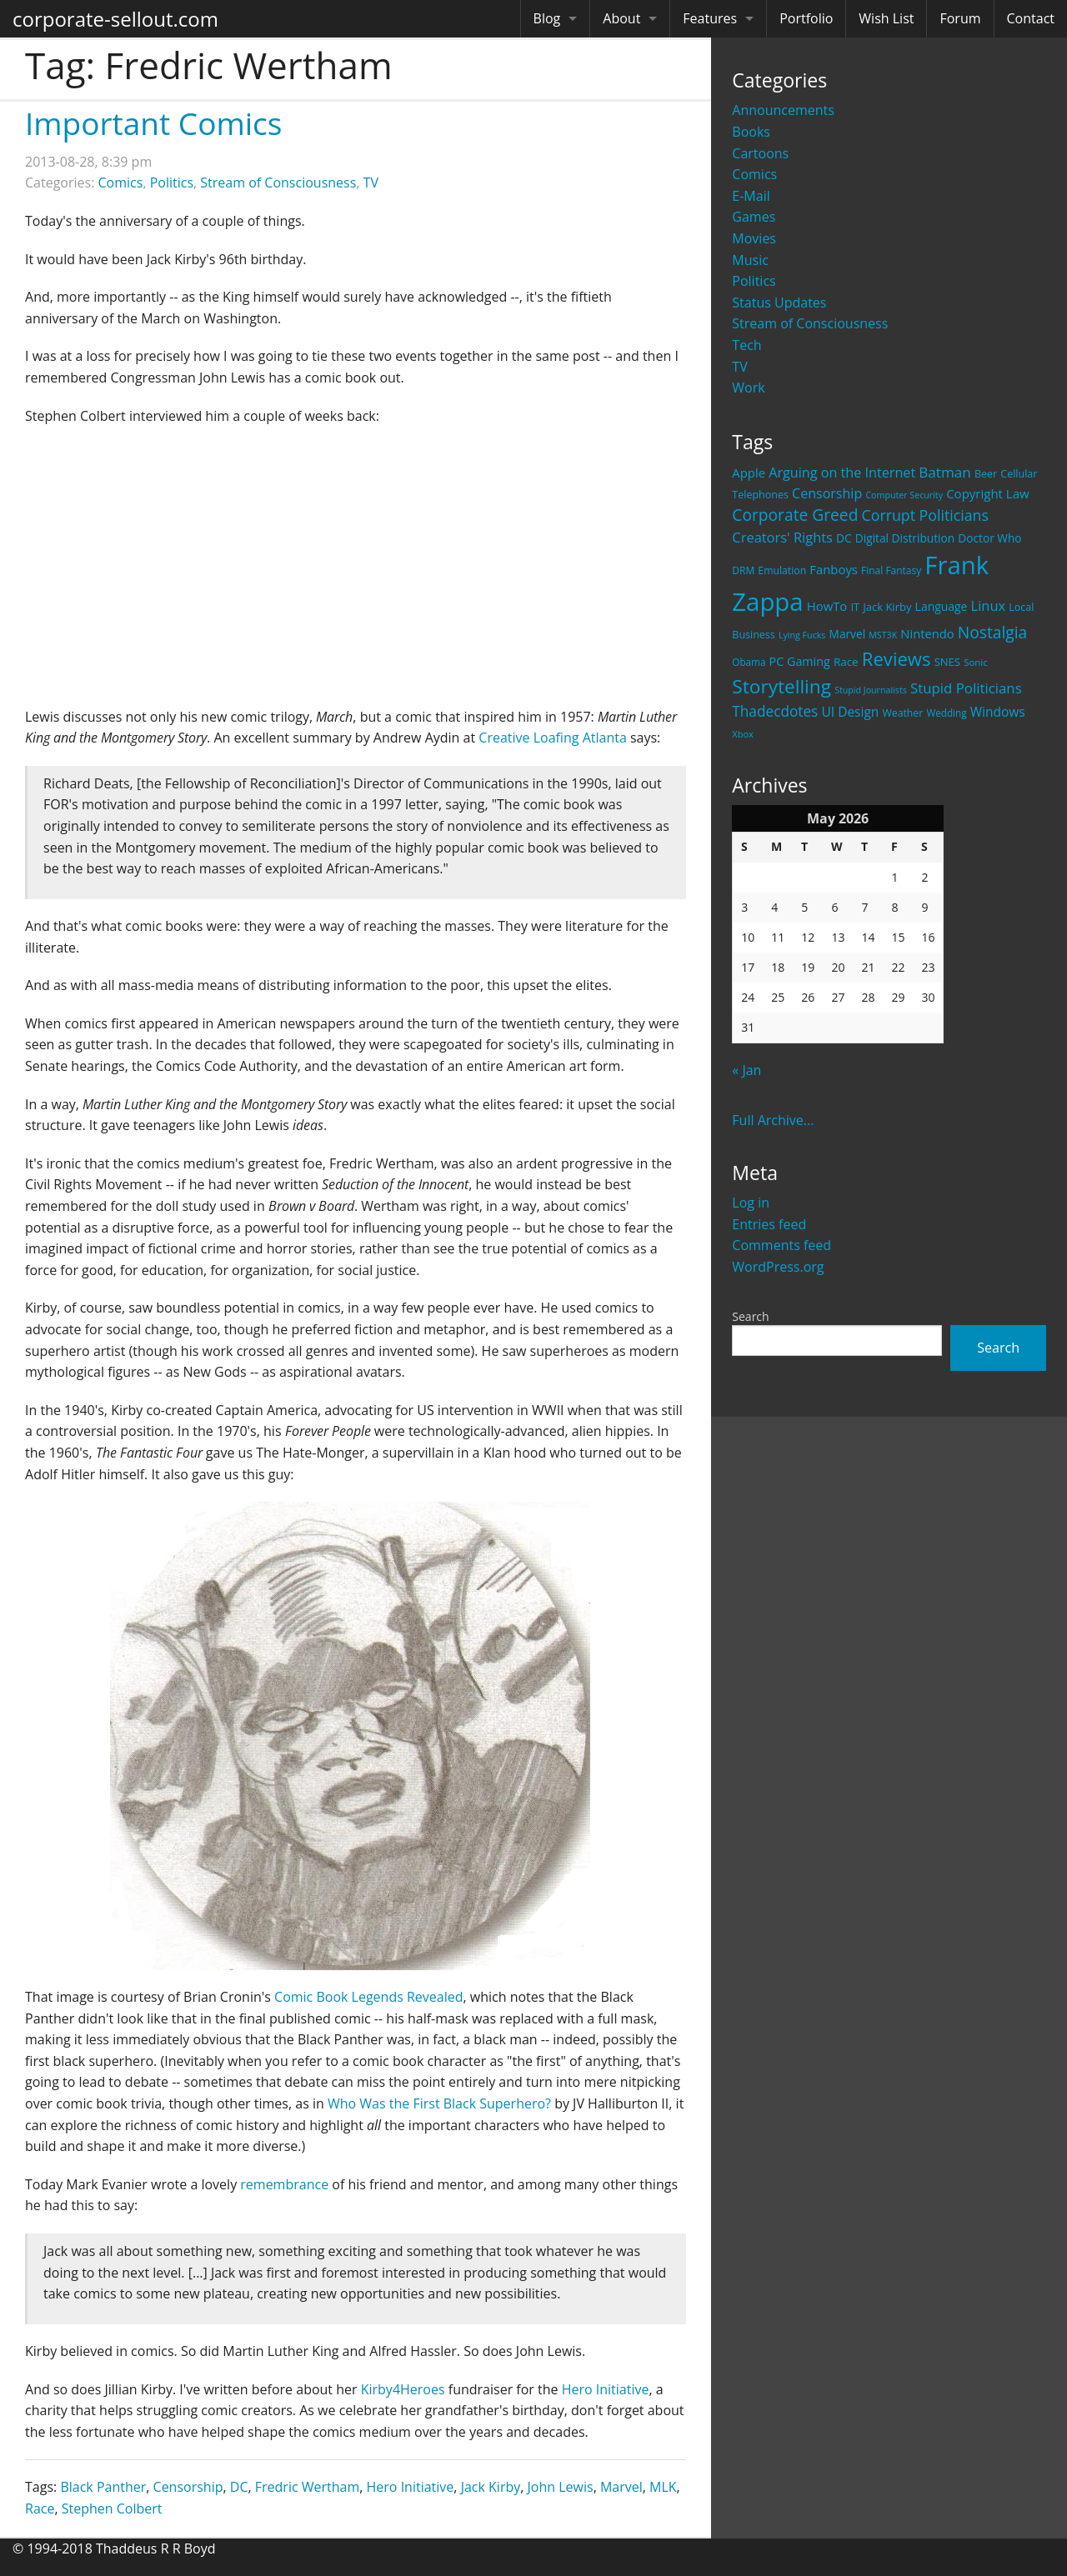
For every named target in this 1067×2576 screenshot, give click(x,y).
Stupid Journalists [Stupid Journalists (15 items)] (870, 690)
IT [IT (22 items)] (854, 606)
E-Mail (750, 196)
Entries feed (769, 1224)
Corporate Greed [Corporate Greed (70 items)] (795, 514)
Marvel (621, 2487)
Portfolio (806, 18)
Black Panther (103, 2487)
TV (739, 367)
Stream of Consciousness (810, 323)
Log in (750, 1202)
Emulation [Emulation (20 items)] (782, 570)
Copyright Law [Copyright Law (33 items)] (987, 493)
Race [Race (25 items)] (846, 661)
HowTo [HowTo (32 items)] (827, 606)
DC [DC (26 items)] (844, 538)
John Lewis (561, 2487)
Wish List (886, 18)
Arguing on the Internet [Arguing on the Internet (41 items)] (842, 472)
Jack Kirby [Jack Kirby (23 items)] (887, 606)
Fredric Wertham (307, 2487)
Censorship (188, 2487)
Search (750, 1316)
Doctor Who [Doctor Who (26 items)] (989, 538)
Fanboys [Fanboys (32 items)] (833, 569)
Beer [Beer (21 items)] (985, 474)
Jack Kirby (491, 2487)
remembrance (284, 2184)
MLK (663, 2487)
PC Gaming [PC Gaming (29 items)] (799, 661)
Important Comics (153, 123)
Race (39, 2508)
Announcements (783, 110)
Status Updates (779, 302)
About (621, 18)
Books (751, 132)
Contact (1030, 18)
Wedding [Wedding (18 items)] (946, 712)
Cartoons (760, 153)
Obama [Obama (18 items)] (748, 661)
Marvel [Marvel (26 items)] (847, 634)
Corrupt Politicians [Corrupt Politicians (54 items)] (925, 515)
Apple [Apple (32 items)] (748, 472)
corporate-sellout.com (115, 19)
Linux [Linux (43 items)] (988, 605)
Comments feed (781, 1245)
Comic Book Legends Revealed (368, 1997)
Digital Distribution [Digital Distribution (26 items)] (904, 538)
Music (750, 260)
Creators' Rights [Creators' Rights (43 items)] (782, 537)
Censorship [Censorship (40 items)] (827, 493)
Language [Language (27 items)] (941, 606)
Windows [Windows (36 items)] (997, 712)
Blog (547, 18)
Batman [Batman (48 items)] (944, 472)
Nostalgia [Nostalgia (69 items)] (992, 632)
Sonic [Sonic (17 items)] (976, 662)
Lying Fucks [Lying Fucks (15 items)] (802, 635)
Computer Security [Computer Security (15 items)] (904, 495)
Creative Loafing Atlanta (552, 737)
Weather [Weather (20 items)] (903, 713)
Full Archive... (773, 1120)
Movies (754, 238)
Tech (746, 345)
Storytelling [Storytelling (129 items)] (781, 686)
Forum (959, 18)
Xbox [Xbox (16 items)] (743, 734)
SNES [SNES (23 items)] (947, 661)
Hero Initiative (605, 2389)
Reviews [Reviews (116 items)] (896, 658)
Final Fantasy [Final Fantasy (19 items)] (891, 570)
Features (710, 18)
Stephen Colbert (112, 2508)
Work (748, 387)
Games (753, 217)
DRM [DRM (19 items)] (743, 570)
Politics (753, 281)
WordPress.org (778, 1267)
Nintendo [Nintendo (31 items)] (927, 633)
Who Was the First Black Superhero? (439, 2103)
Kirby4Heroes (403, 2389)
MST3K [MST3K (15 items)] (883, 635)
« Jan (746, 1070)
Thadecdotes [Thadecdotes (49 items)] (775, 711)
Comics (754, 174)
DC (239, 2487)
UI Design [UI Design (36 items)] (850, 712)
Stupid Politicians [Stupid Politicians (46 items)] (966, 688)
